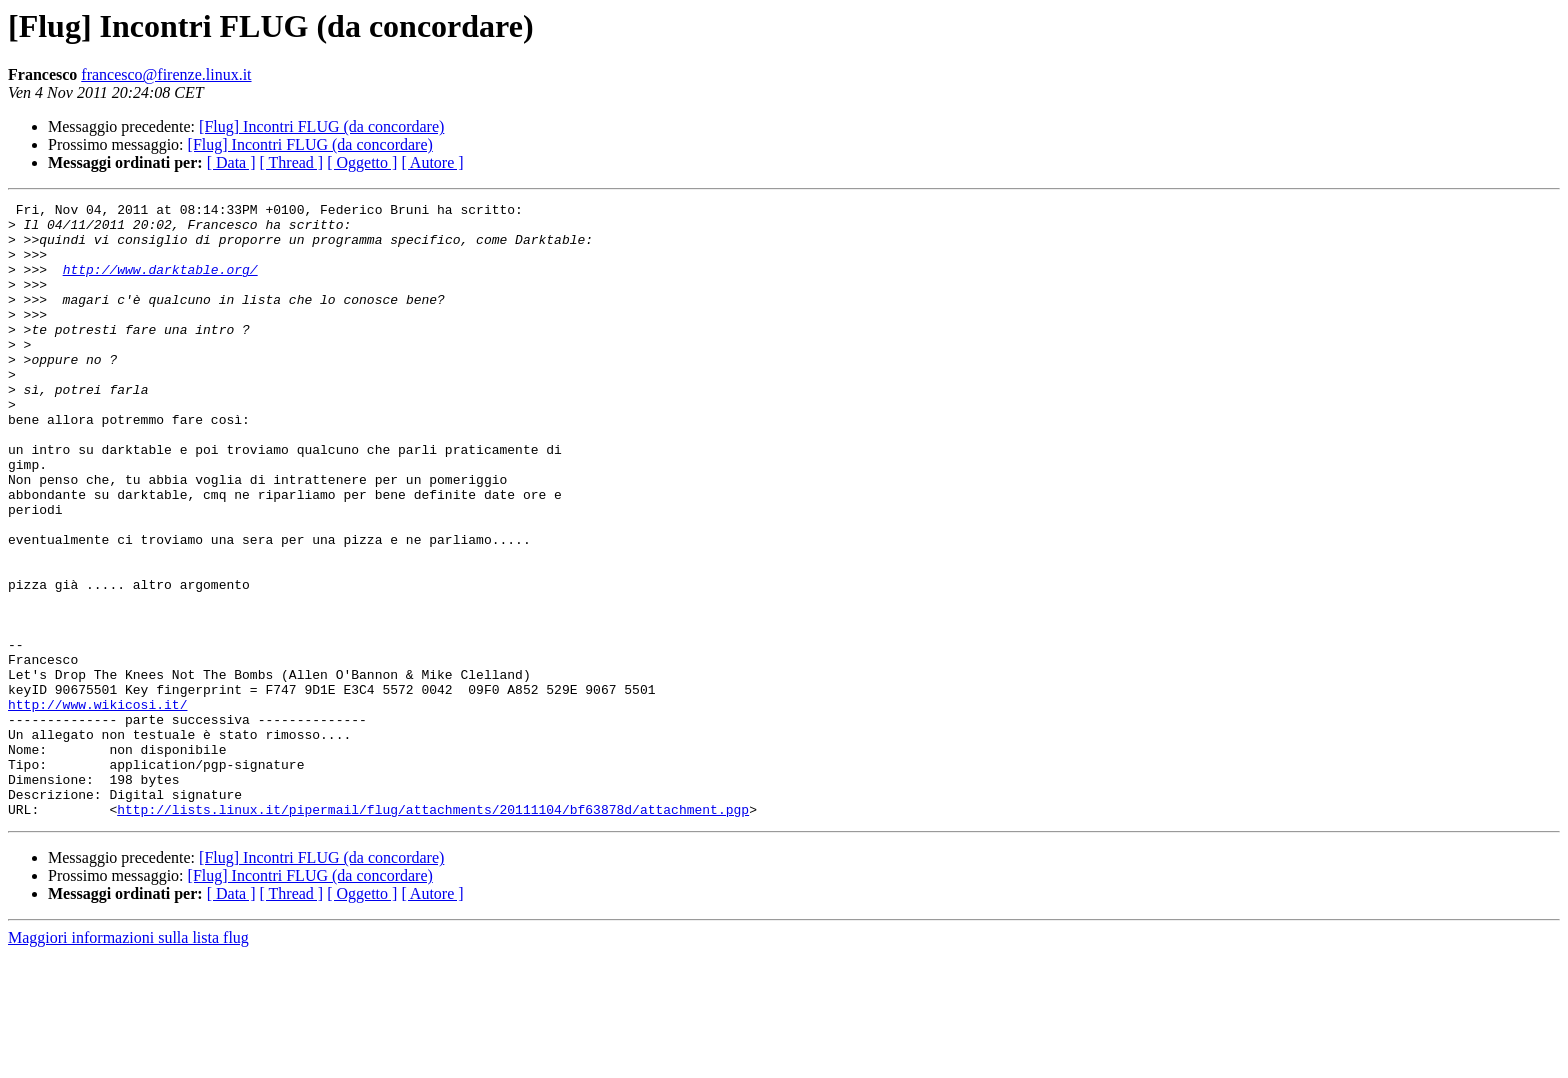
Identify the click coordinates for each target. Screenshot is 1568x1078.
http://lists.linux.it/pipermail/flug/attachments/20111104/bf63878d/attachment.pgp (433, 932)
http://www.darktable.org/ (160, 284)
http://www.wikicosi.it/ (97, 806)
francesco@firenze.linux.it (166, 74)
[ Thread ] (292, 162)
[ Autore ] (432, 162)
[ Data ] (231, 162)
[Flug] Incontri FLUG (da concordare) (321, 126)
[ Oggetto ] (362, 162)
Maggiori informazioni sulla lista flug (128, 1060)
